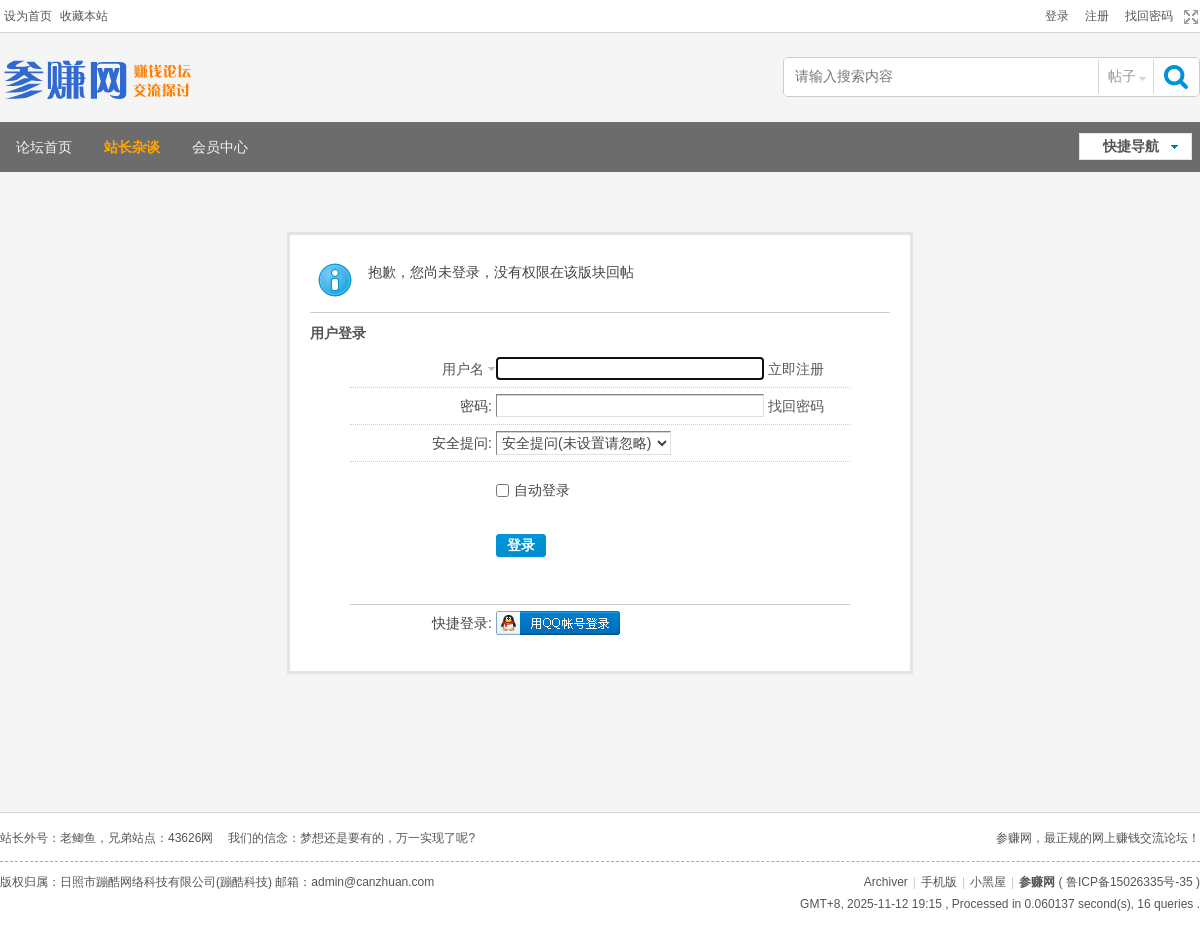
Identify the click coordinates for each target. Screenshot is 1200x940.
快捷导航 (1131, 146)
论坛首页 (44, 147)
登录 (1057, 16)
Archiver (886, 882)
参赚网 (1037, 882)
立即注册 (796, 369)
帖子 (1122, 76)
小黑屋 (988, 882)
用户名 (463, 369)
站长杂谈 (132, 147)
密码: (476, 406)
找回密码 (1149, 16)
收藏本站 (84, 16)
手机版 (939, 882)
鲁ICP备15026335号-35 (1129, 882)
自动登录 (533, 490)
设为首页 (28, 16)
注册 (1097, 16)
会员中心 (220, 147)
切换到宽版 (1188, 17)
